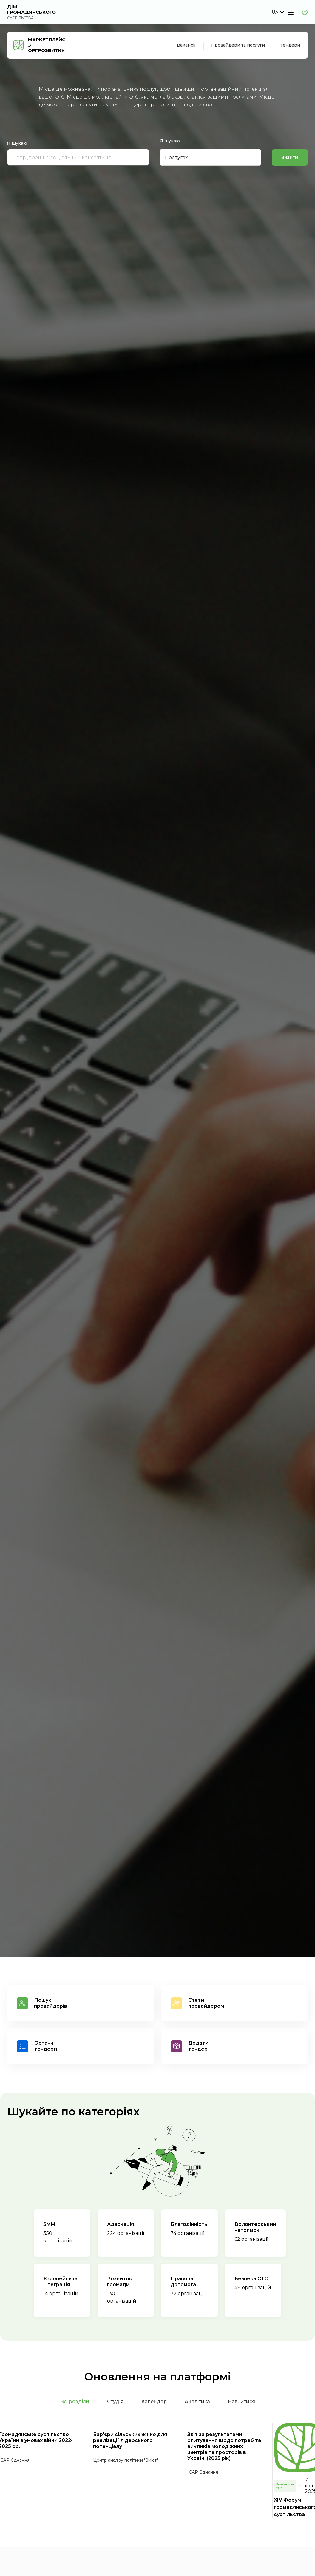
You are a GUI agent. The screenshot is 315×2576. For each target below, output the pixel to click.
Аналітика (197, 2401)
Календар (154, 2401)
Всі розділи (74, 2401)
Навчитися (241, 2401)
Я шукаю (17, 143)
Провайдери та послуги (238, 45)
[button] (277, 12)
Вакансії (186, 45)
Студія (115, 2401)
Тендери (290, 45)
